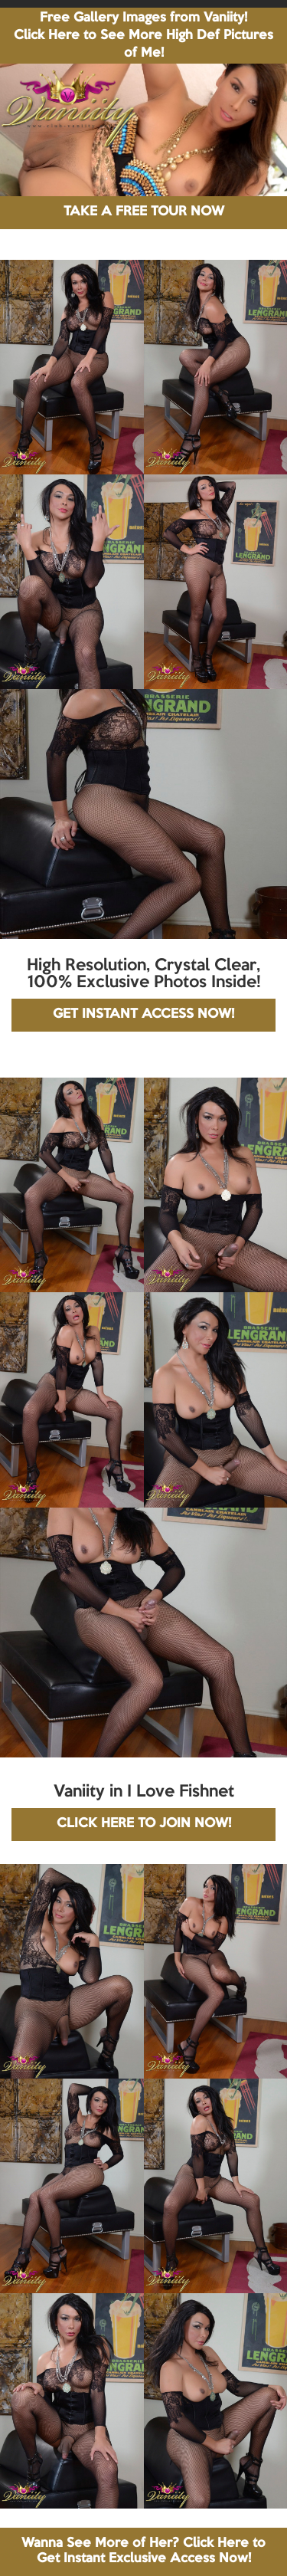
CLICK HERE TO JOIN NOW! (144, 1823)
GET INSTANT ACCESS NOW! (143, 1014)
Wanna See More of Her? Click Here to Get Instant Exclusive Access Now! (143, 2551)
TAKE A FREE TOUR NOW (144, 212)
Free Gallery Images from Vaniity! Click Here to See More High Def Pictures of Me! (143, 35)
